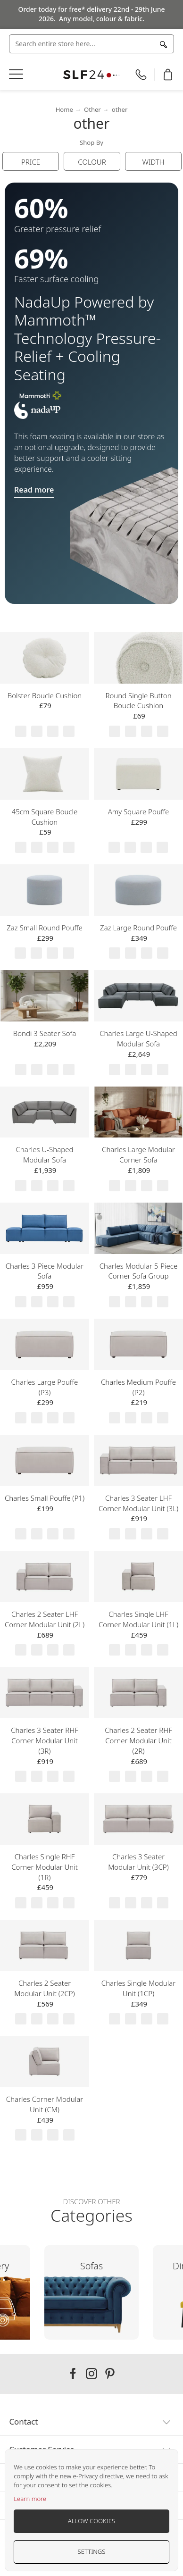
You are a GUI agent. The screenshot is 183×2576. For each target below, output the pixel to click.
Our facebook (73, 2373)
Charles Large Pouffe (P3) (44, 1387)
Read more (34, 490)
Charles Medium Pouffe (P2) (138, 1387)
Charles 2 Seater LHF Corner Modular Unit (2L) (44, 1619)
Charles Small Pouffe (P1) (44, 1498)
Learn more (30, 2498)
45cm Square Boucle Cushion (45, 817)
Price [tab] (30, 162)
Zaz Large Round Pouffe (138, 927)
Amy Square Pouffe (138, 811)
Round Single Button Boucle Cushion (138, 701)
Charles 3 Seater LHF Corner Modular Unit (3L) (138, 1503)
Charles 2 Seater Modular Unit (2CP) (44, 1988)
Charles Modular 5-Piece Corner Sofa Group (138, 1271)
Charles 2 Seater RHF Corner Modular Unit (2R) (138, 1740)
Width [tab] (153, 162)
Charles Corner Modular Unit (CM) (44, 2104)
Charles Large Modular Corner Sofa (138, 1154)
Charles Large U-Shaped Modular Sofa (138, 1038)
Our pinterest (110, 2373)
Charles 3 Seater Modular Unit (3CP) (138, 1862)
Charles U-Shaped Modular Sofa (45, 1154)
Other (92, 109)
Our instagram (91, 2373)
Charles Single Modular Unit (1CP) (138, 1988)
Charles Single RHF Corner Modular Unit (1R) (44, 1867)
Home (64, 109)
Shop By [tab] (91, 142)
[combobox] (91, 43)
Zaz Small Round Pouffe (45, 927)
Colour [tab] (92, 162)
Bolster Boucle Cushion (45, 695)
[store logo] (91, 74)
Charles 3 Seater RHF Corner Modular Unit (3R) (44, 1740)
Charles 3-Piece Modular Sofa (44, 1271)
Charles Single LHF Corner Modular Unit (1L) (138, 1619)
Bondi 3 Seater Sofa (44, 1033)
